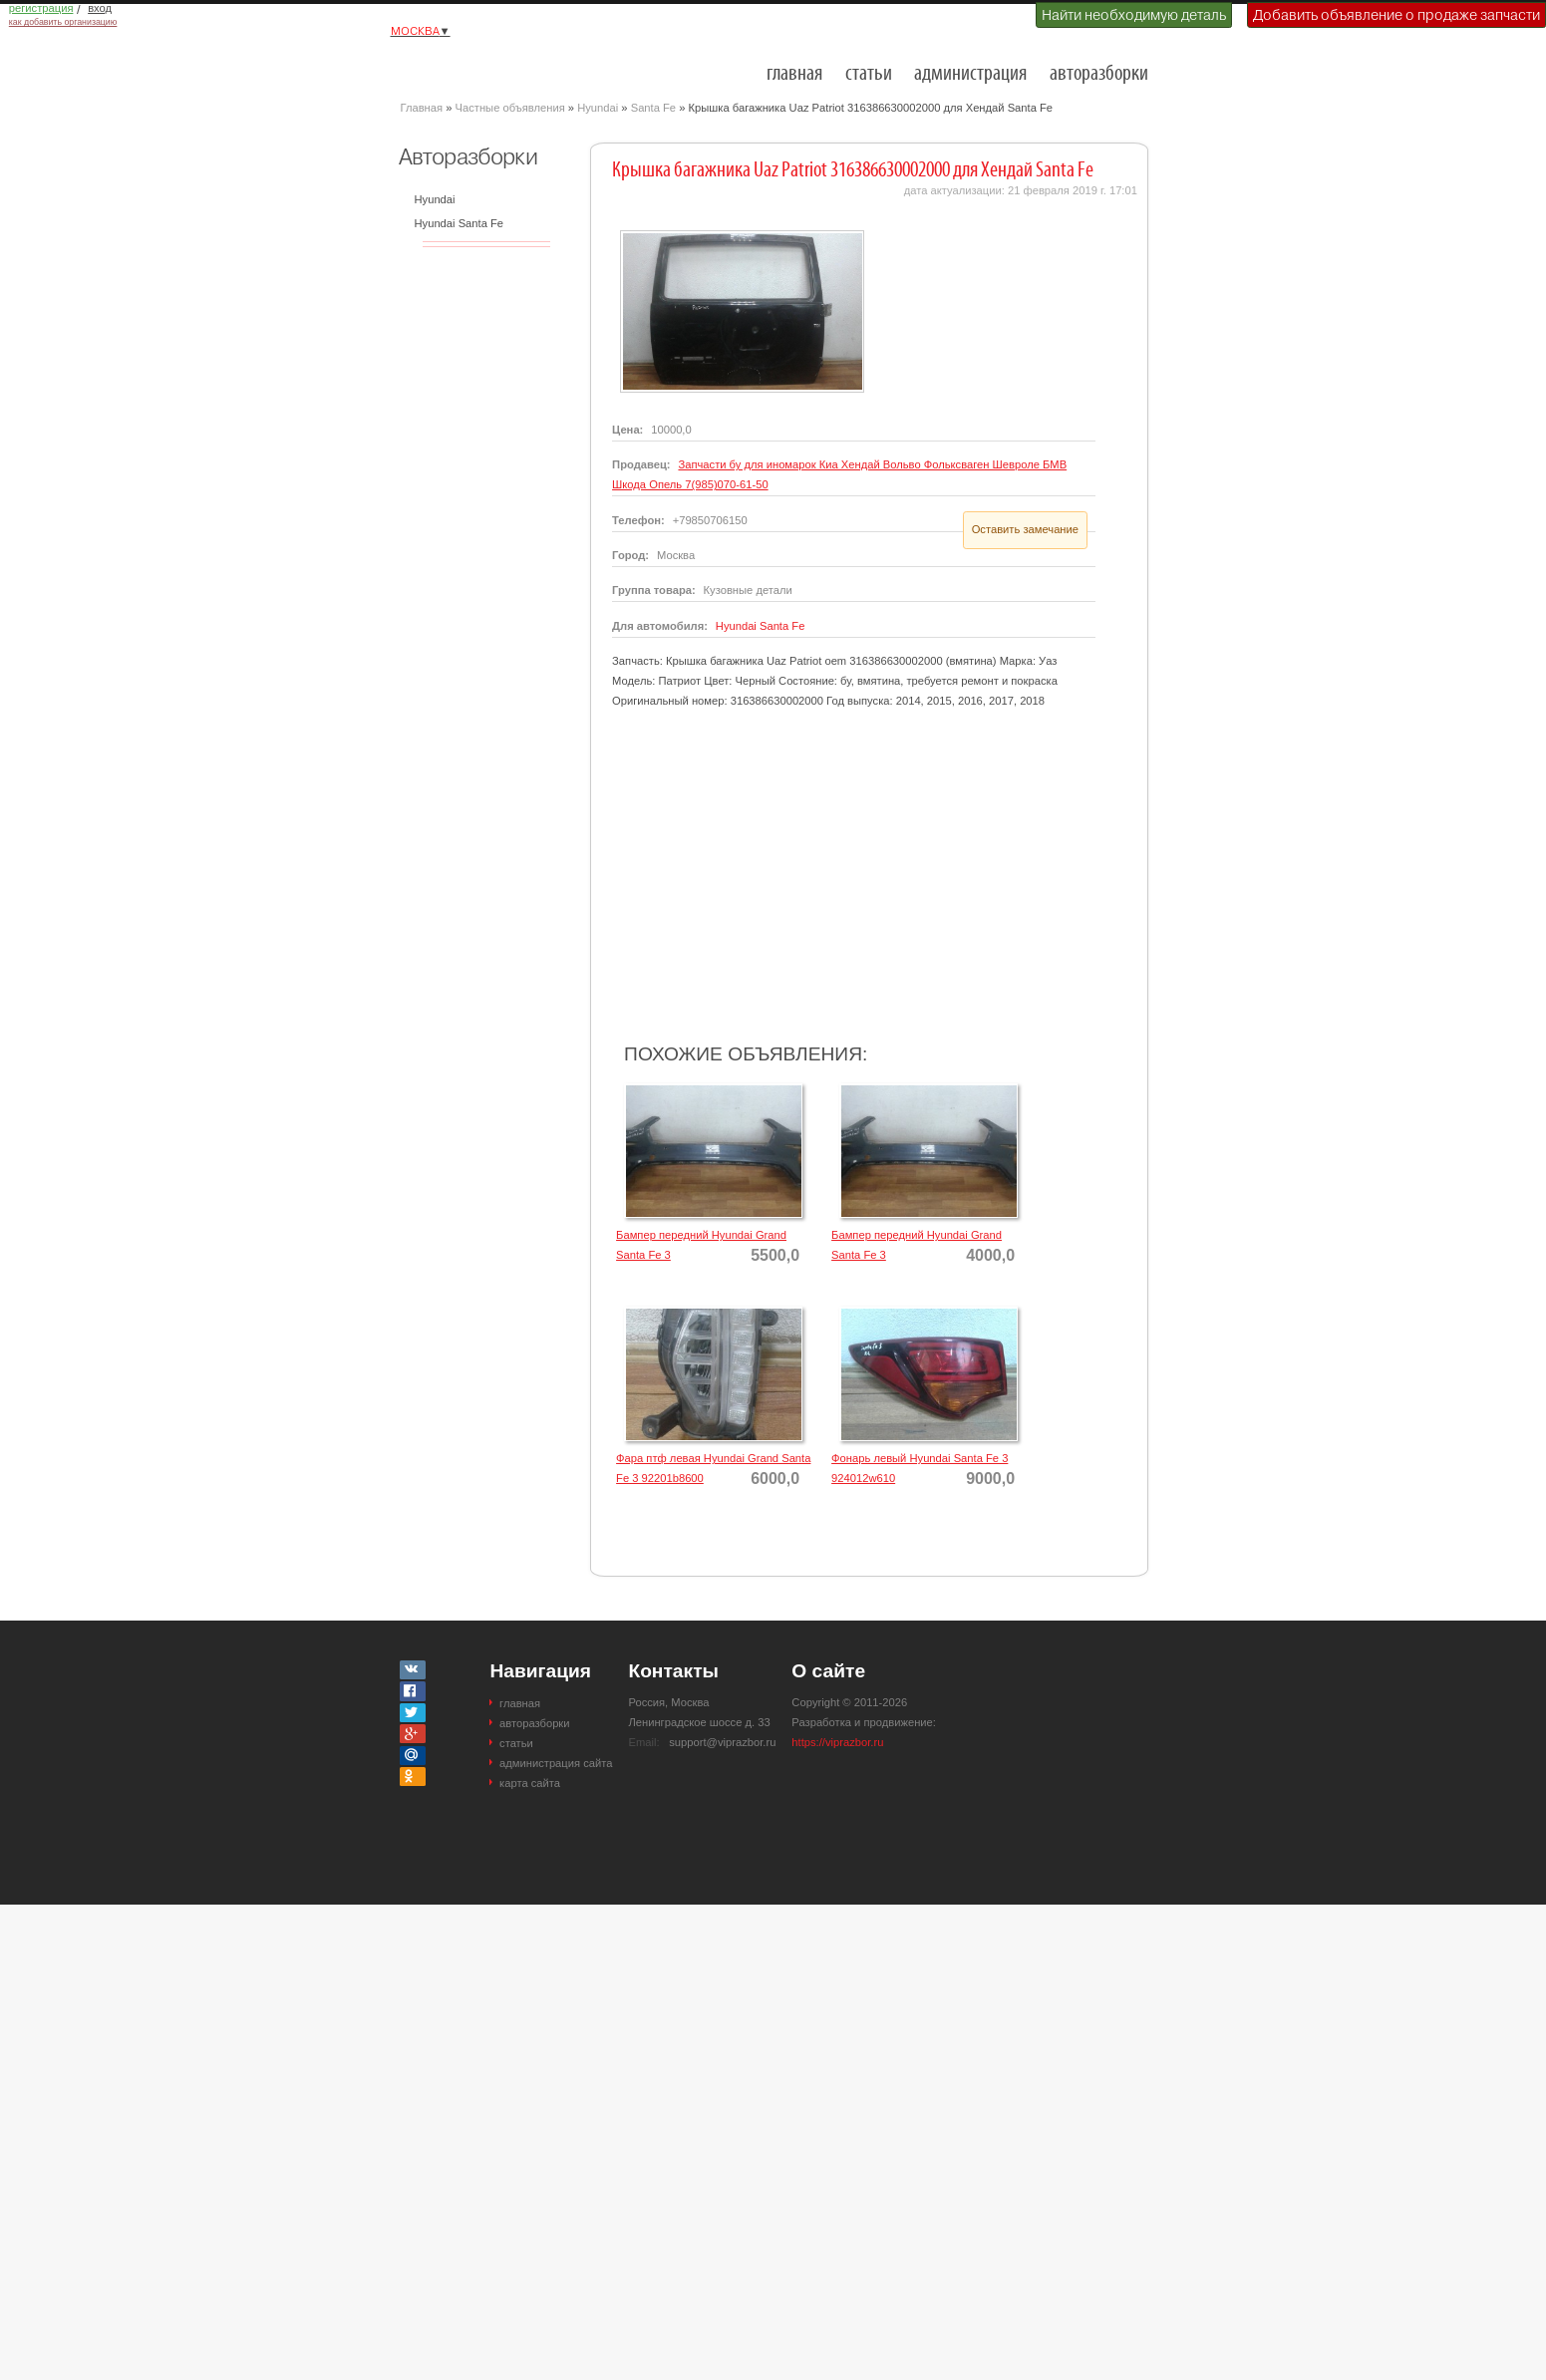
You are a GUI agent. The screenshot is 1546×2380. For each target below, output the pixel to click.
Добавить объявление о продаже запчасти (1396, 15)
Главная (422, 108)
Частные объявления (510, 108)
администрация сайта (555, 1763)
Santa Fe (653, 108)
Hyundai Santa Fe (459, 223)
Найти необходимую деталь (1134, 15)
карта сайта (529, 1783)
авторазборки (1099, 74)
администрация (970, 74)
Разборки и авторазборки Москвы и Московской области (500, 66)
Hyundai (597, 108)
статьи (868, 74)
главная (794, 74)
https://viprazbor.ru (837, 1742)
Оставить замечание (1025, 529)
